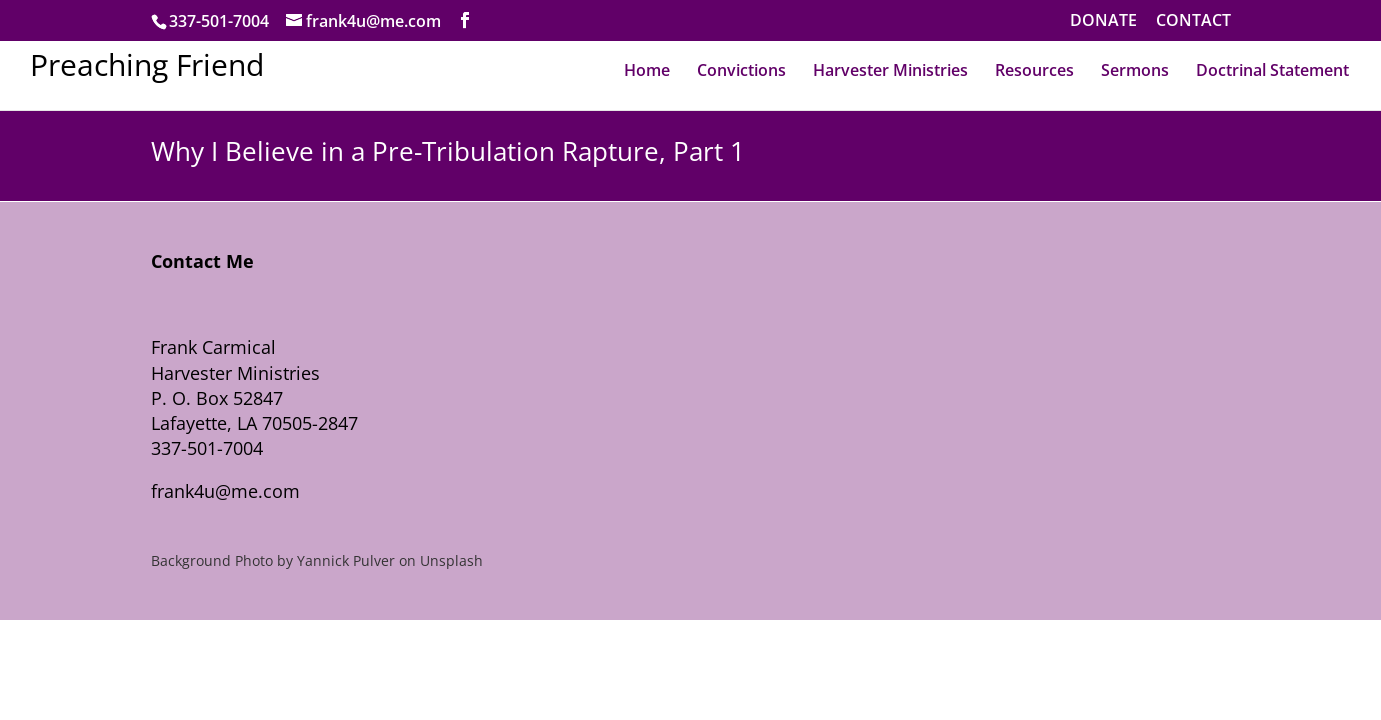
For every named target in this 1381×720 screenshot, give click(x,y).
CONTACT (1193, 21)
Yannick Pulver (346, 560)
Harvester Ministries (890, 70)
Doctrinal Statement (1272, 70)
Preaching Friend (147, 64)
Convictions (741, 70)
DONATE (1103, 21)
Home (647, 70)
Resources (1034, 70)
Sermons (1135, 70)
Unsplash (451, 560)
